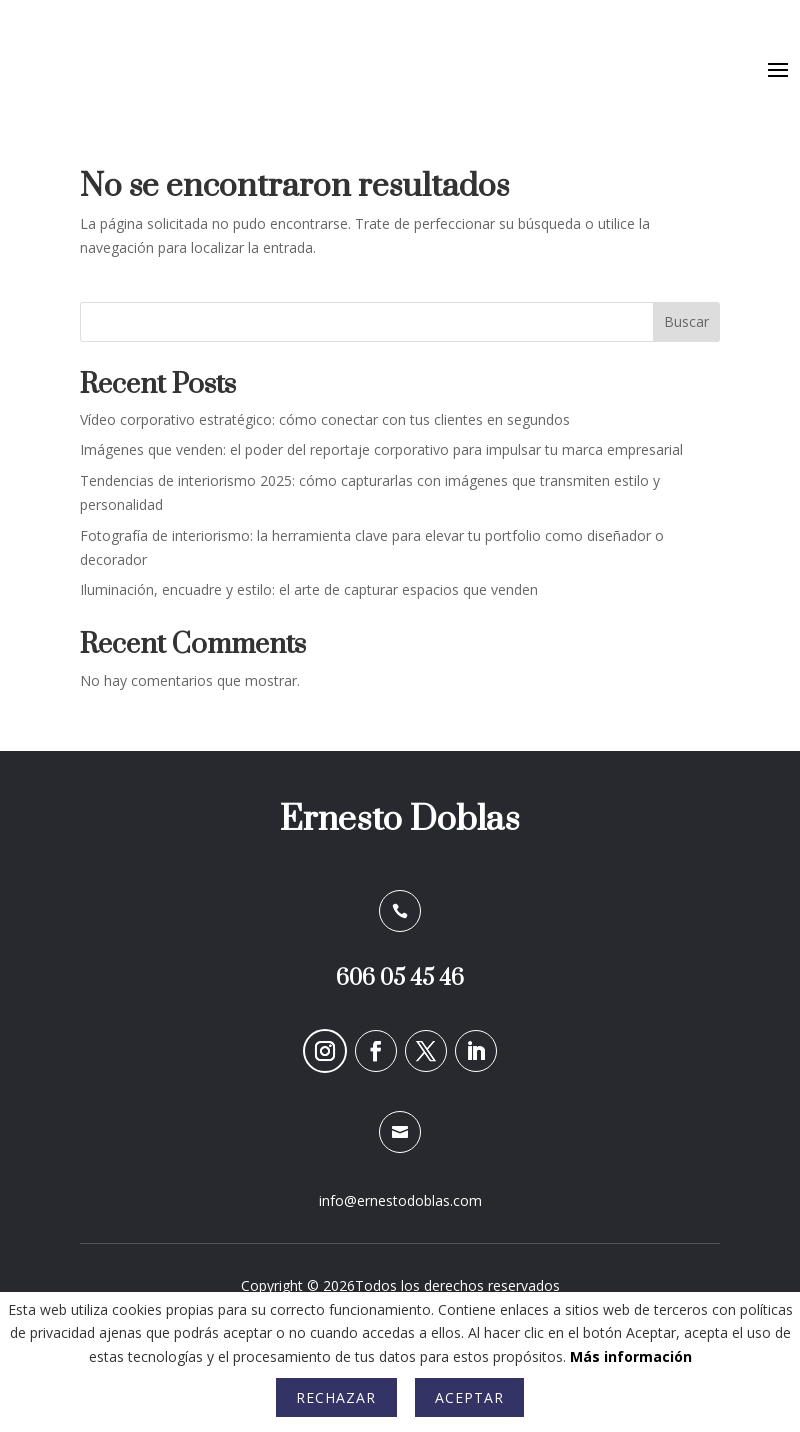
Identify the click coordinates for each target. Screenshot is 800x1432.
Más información (631, 1356)
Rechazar (336, 1397)
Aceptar (469, 1397)
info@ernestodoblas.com (400, 1200)
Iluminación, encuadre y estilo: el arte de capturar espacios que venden (309, 589)
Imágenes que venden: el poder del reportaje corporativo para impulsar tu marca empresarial (381, 449)
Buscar (686, 321)
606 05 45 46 (400, 978)
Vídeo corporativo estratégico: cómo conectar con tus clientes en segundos (325, 419)
